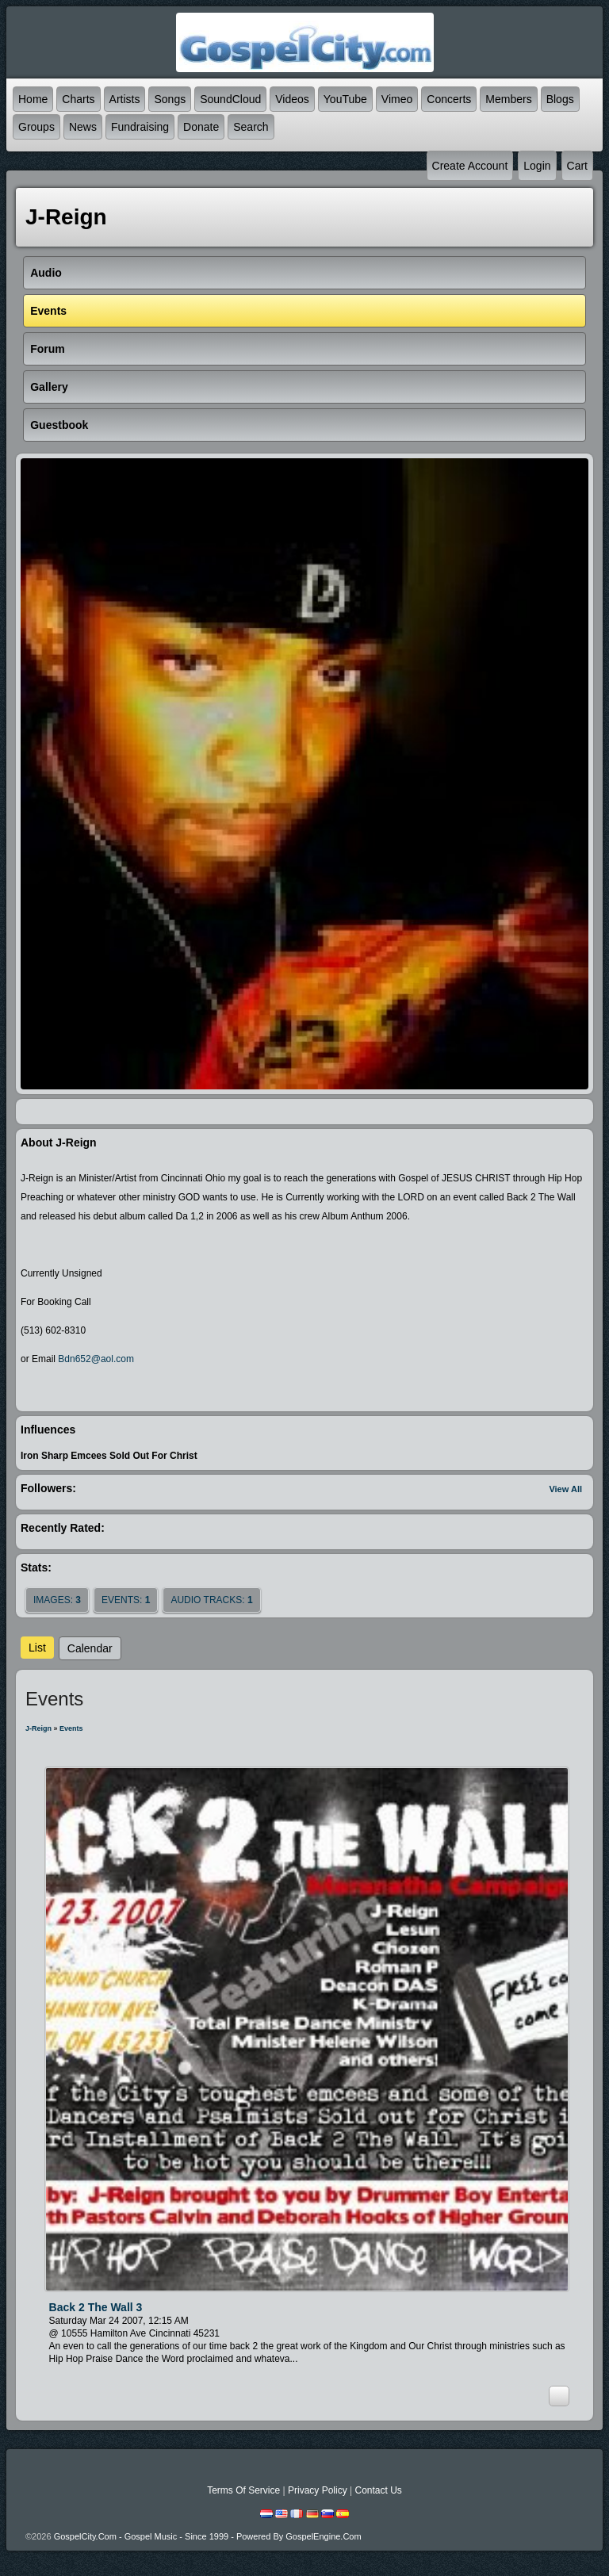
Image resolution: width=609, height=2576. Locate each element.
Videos (292, 99)
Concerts (449, 99)
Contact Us (377, 2490)
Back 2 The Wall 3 (96, 2307)
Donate (201, 127)
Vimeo (396, 99)
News (83, 127)
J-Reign (38, 1728)
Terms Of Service (243, 2490)
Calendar (90, 1648)
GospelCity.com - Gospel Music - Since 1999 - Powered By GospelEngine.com (208, 2536)
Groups (36, 127)
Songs (170, 99)
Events (71, 1728)
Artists (124, 99)
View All (565, 1489)
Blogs (560, 99)
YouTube (345, 99)
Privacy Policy (317, 2490)
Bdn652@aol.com (96, 1359)
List (37, 1647)
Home (33, 99)
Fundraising (140, 127)
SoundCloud (230, 99)
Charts (78, 99)
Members (508, 99)
